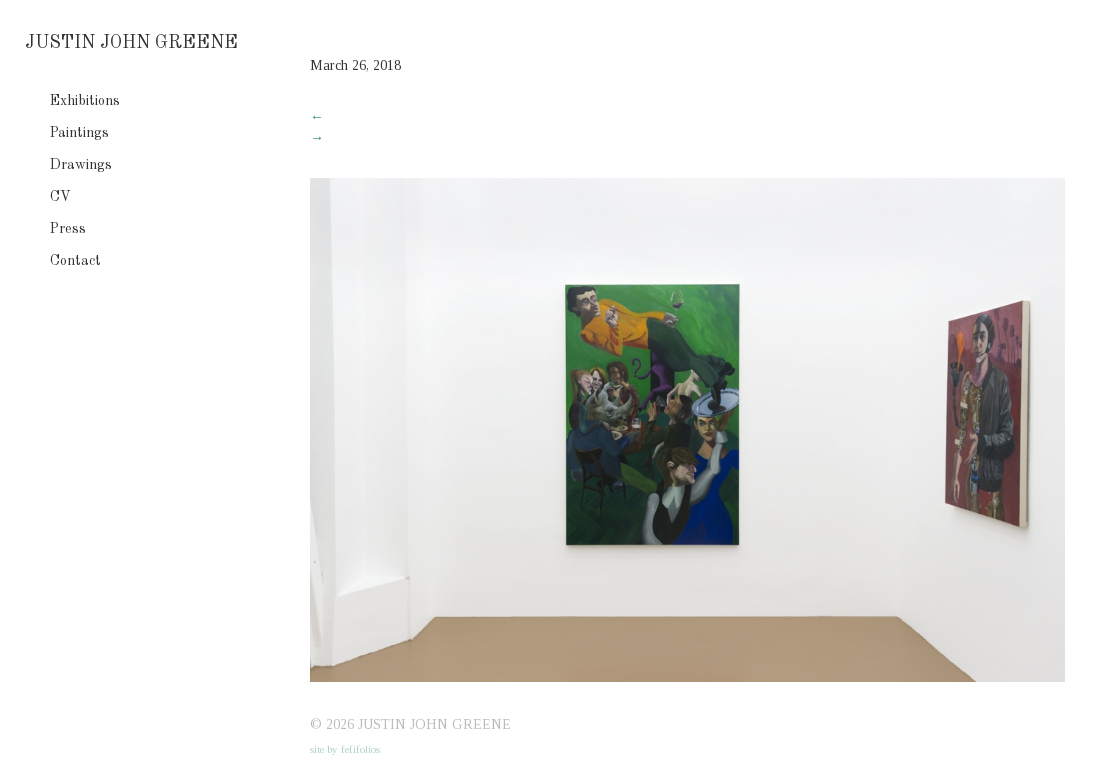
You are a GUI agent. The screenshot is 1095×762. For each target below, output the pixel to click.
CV (60, 197)
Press (68, 229)
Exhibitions (85, 101)
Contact (75, 261)
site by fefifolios (345, 749)
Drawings (81, 165)
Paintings (79, 133)
